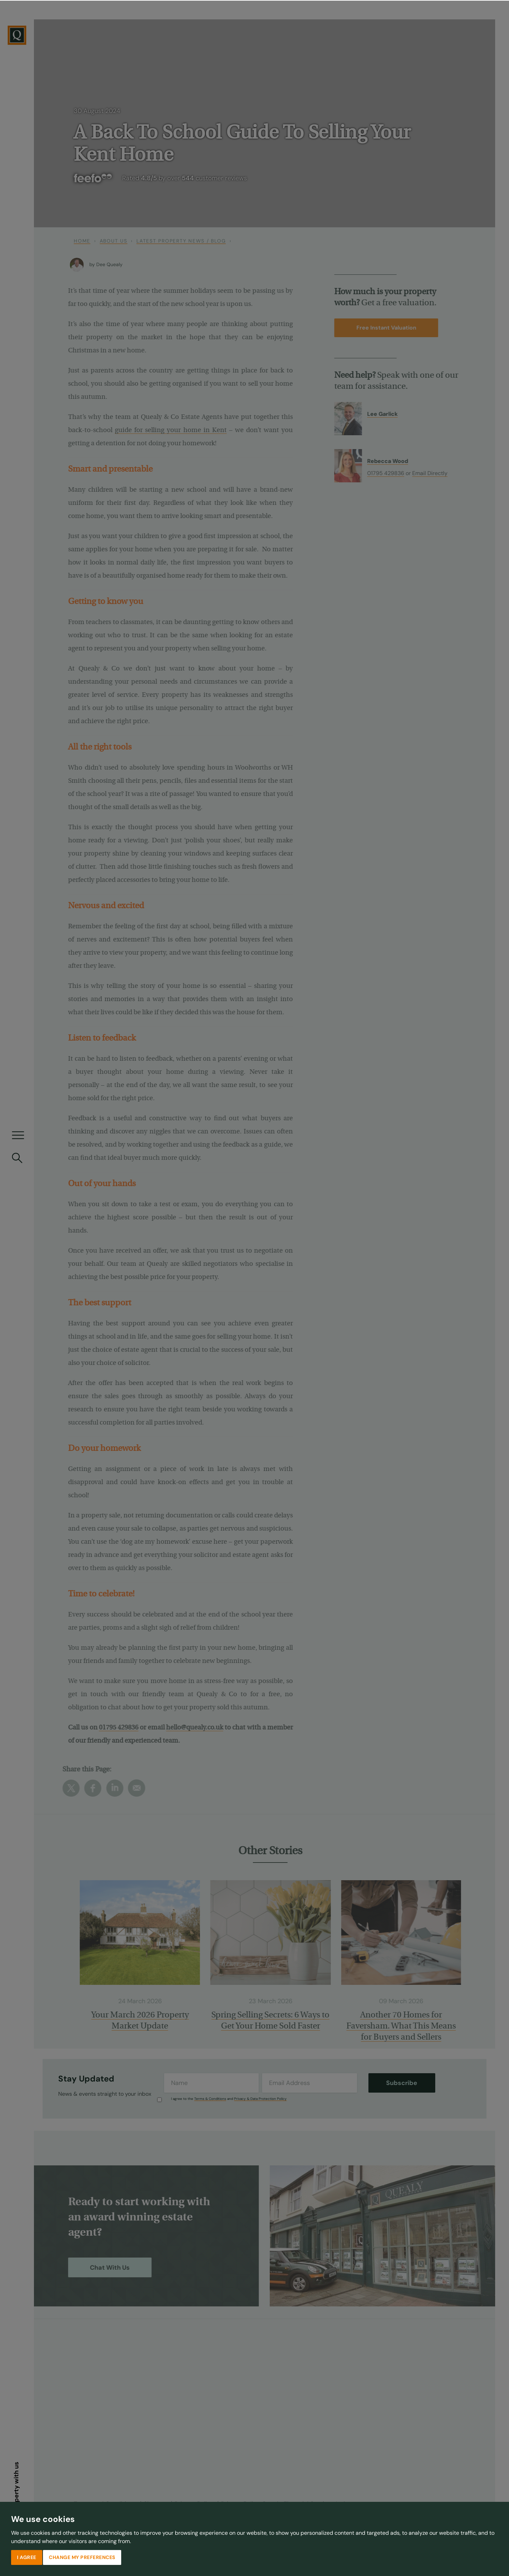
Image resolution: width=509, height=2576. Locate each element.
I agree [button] (26, 2556)
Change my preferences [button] (82, 2556)
